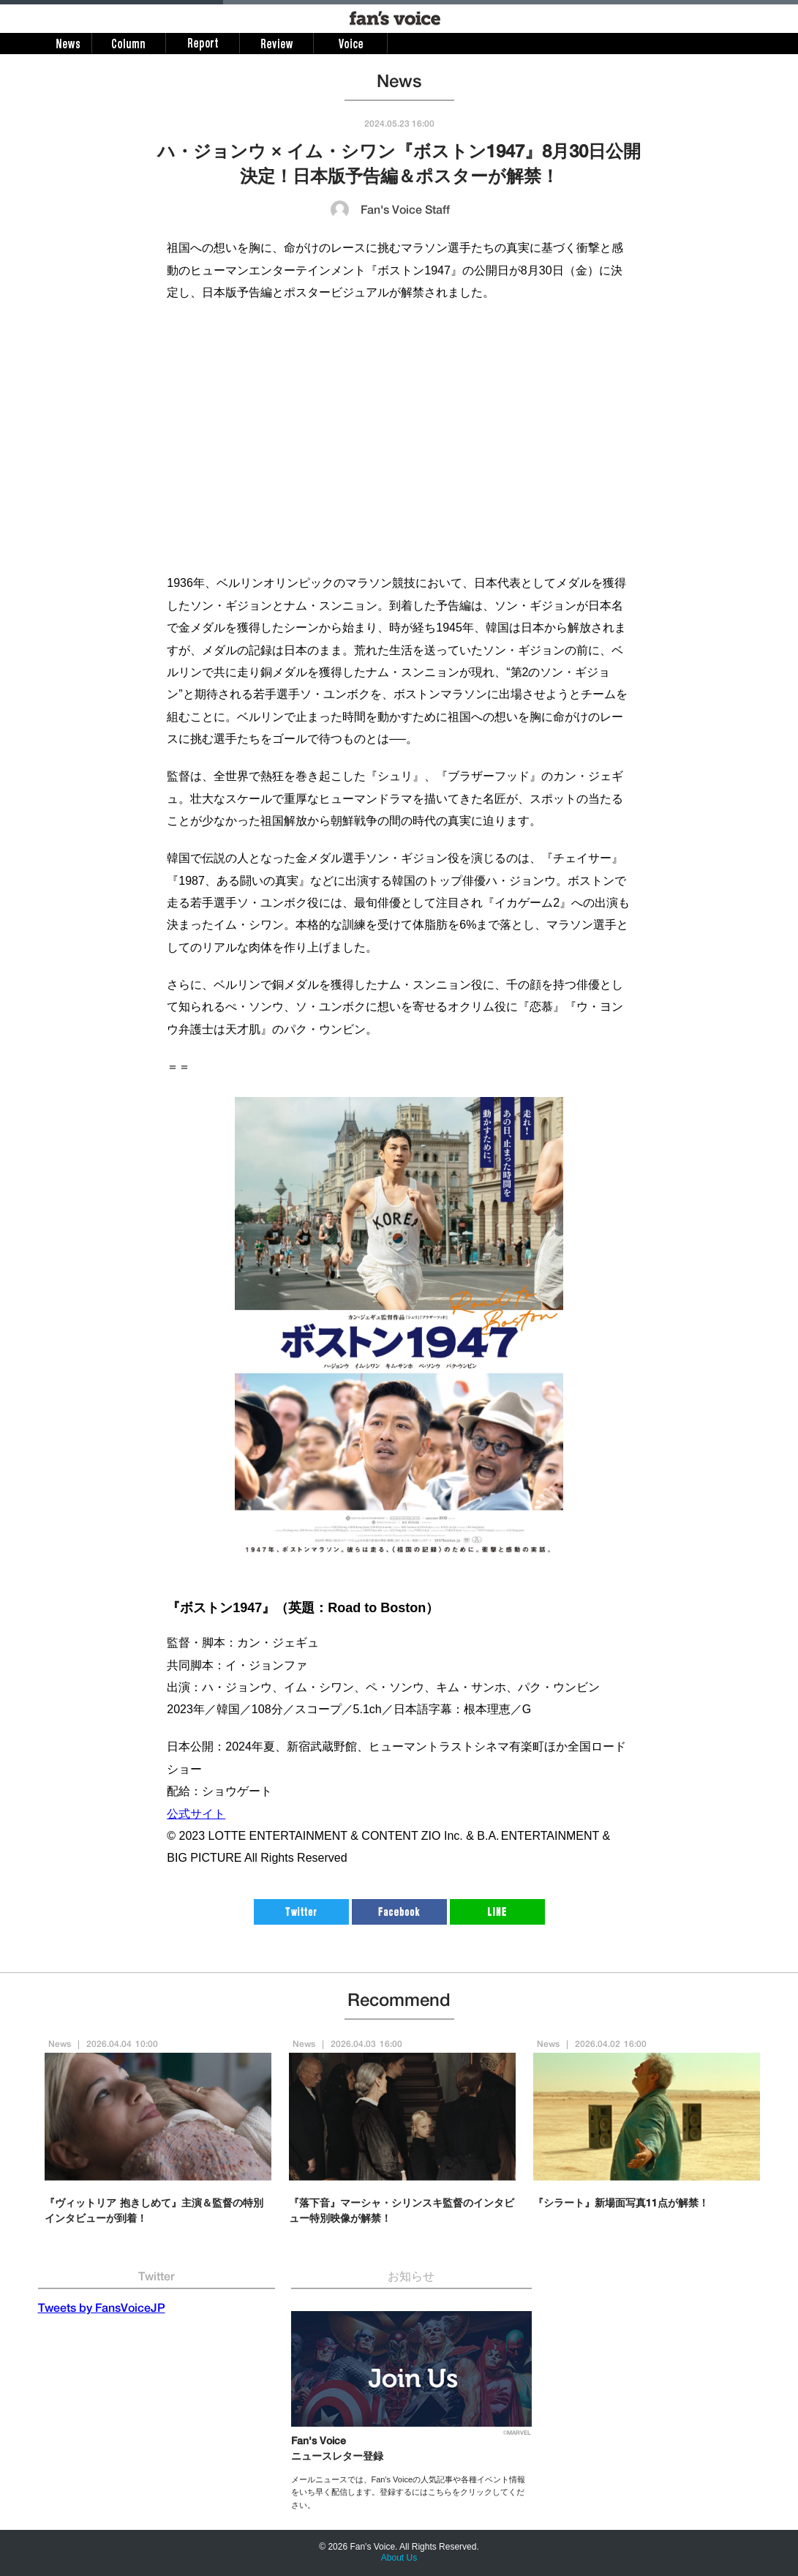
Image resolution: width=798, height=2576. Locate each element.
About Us (399, 2558)
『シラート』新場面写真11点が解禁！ (621, 2204)
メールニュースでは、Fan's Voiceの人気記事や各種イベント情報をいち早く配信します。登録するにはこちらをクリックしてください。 (408, 2492)
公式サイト (196, 1814)
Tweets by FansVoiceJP (101, 2309)
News (59, 2044)
